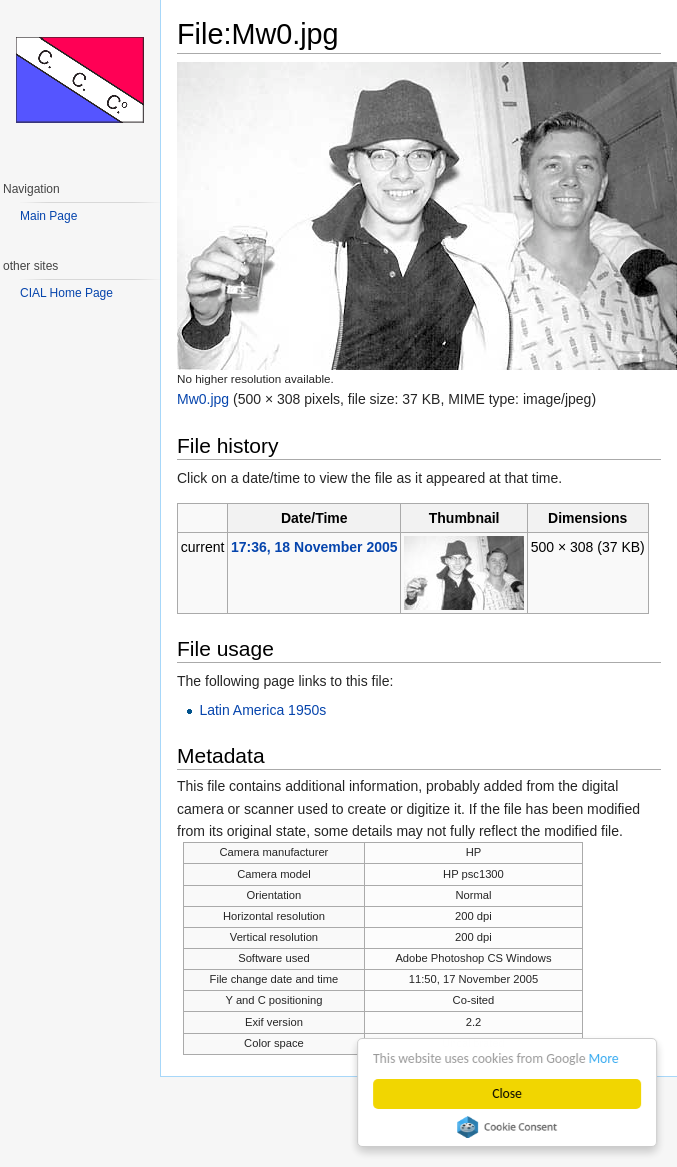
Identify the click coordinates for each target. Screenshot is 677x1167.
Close (508, 1093)
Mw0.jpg (203, 399)
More (604, 1058)
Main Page (48, 216)
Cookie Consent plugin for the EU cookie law (508, 1127)
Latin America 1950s (262, 710)
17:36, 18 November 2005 (314, 547)
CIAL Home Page (66, 293)
